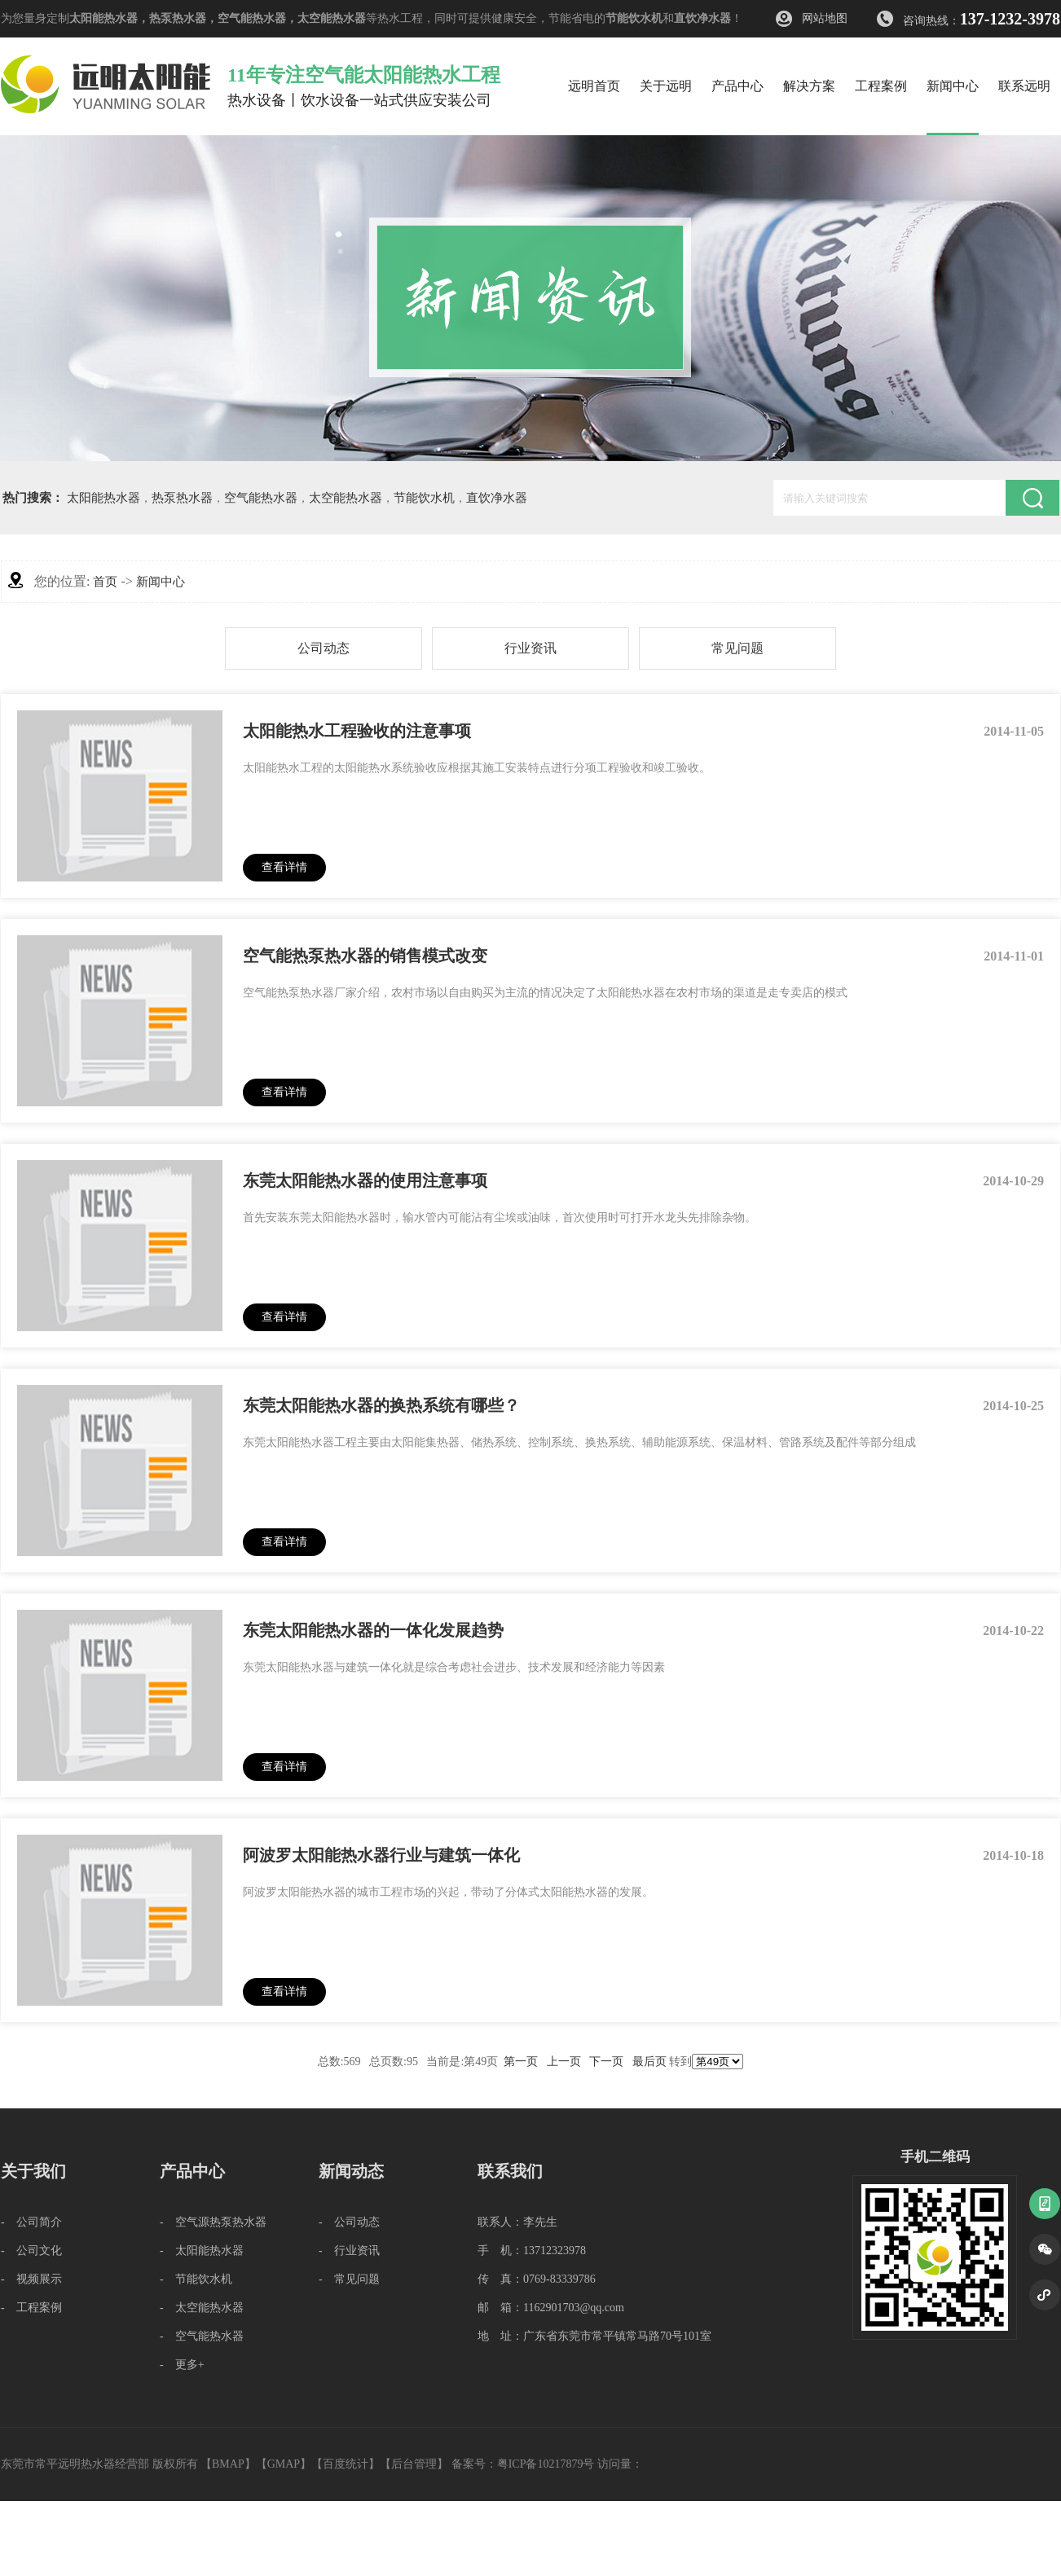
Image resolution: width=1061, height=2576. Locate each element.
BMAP (228, 2464)
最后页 (649, 2061)
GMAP (283, 2464)
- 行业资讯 (349, 2250)
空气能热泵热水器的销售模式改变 (365, 956)
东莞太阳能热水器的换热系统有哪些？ (381, 1405)
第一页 (521, 2061)
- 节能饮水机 (196, 2279)
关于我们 (33, 2171)
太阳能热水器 (103, 18)
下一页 (606, 2061)
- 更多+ (182, 2364)
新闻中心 (160, 581)
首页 (105, 581)
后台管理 (414, 2464)
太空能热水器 (331, 18)
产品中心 (192, 2171)
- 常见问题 (349, 2279)
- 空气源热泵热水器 (213, 2222)
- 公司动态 (349, 2222)
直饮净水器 (702, 18)
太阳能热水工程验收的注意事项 (357, 731)
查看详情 (284, 867)
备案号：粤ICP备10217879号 (523, 2464)
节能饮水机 (634, 18)
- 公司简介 (31, 2222)
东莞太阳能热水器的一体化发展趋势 (373, 1630)
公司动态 (323, 648)
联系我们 (510, 2171)
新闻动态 (351, 2171)
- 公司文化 (31, 2250)
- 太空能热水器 (202, 2307)
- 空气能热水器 (202, 2336)
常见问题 (737, 648)
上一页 (564, 2061)
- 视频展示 (31, 2279)
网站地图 (824, 18)
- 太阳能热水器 (202, 2250)
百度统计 (345, 2464)
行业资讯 (530, 648)
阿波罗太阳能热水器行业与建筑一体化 (381, 1855)
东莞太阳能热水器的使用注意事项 (365, 1180)
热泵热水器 (177, 18)
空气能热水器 (252, 18)
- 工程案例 (31, 2307)
